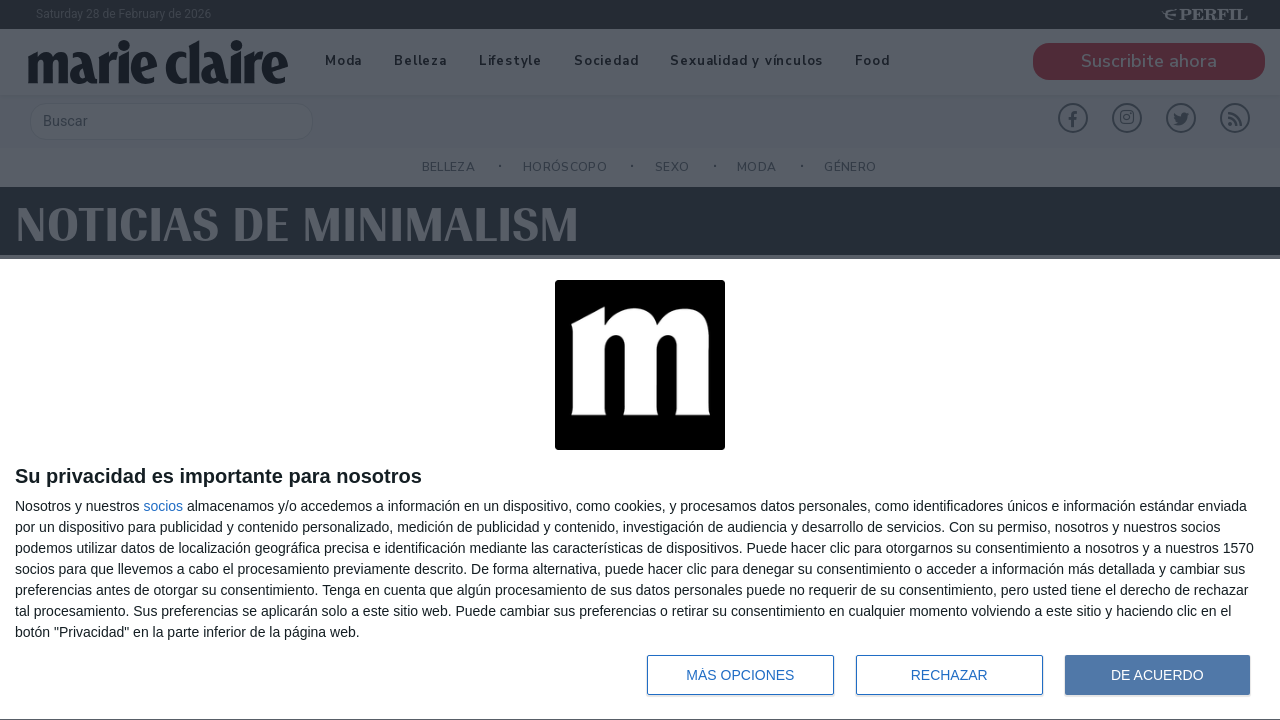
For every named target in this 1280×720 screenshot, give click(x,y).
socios (163, 506)
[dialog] (640, 490)
